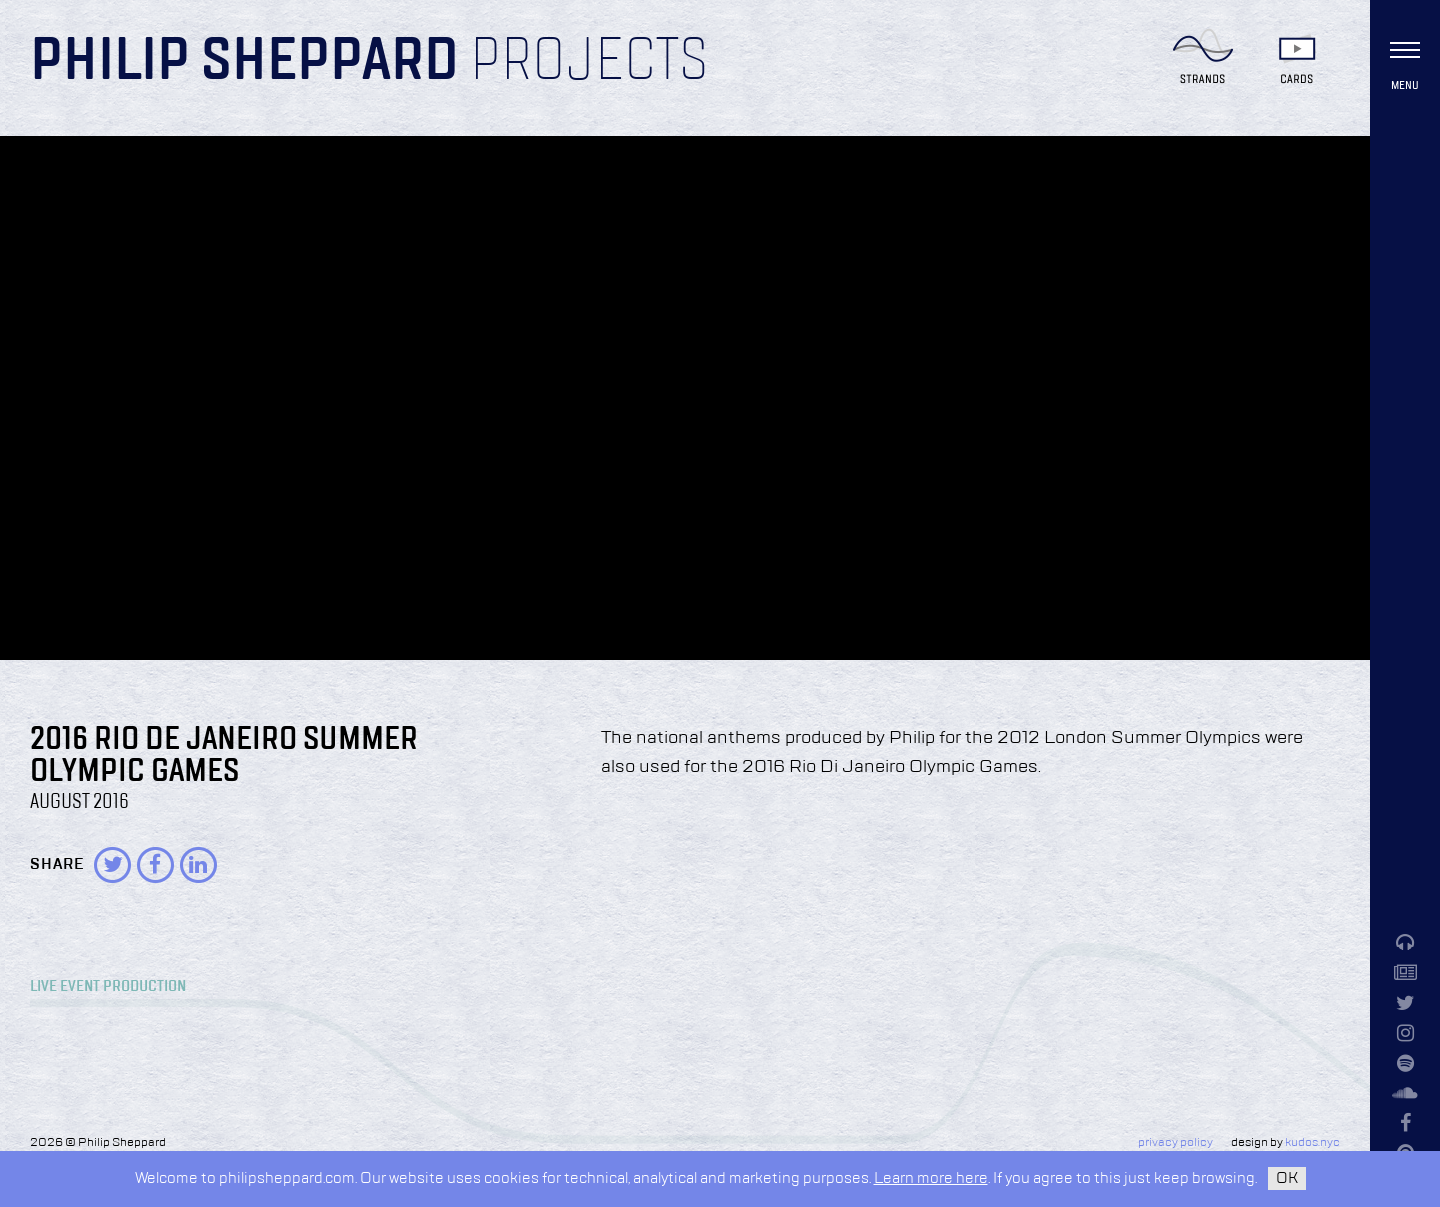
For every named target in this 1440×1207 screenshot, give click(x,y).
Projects (589, 62)
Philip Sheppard (244, 62)
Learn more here (931, 1178)
